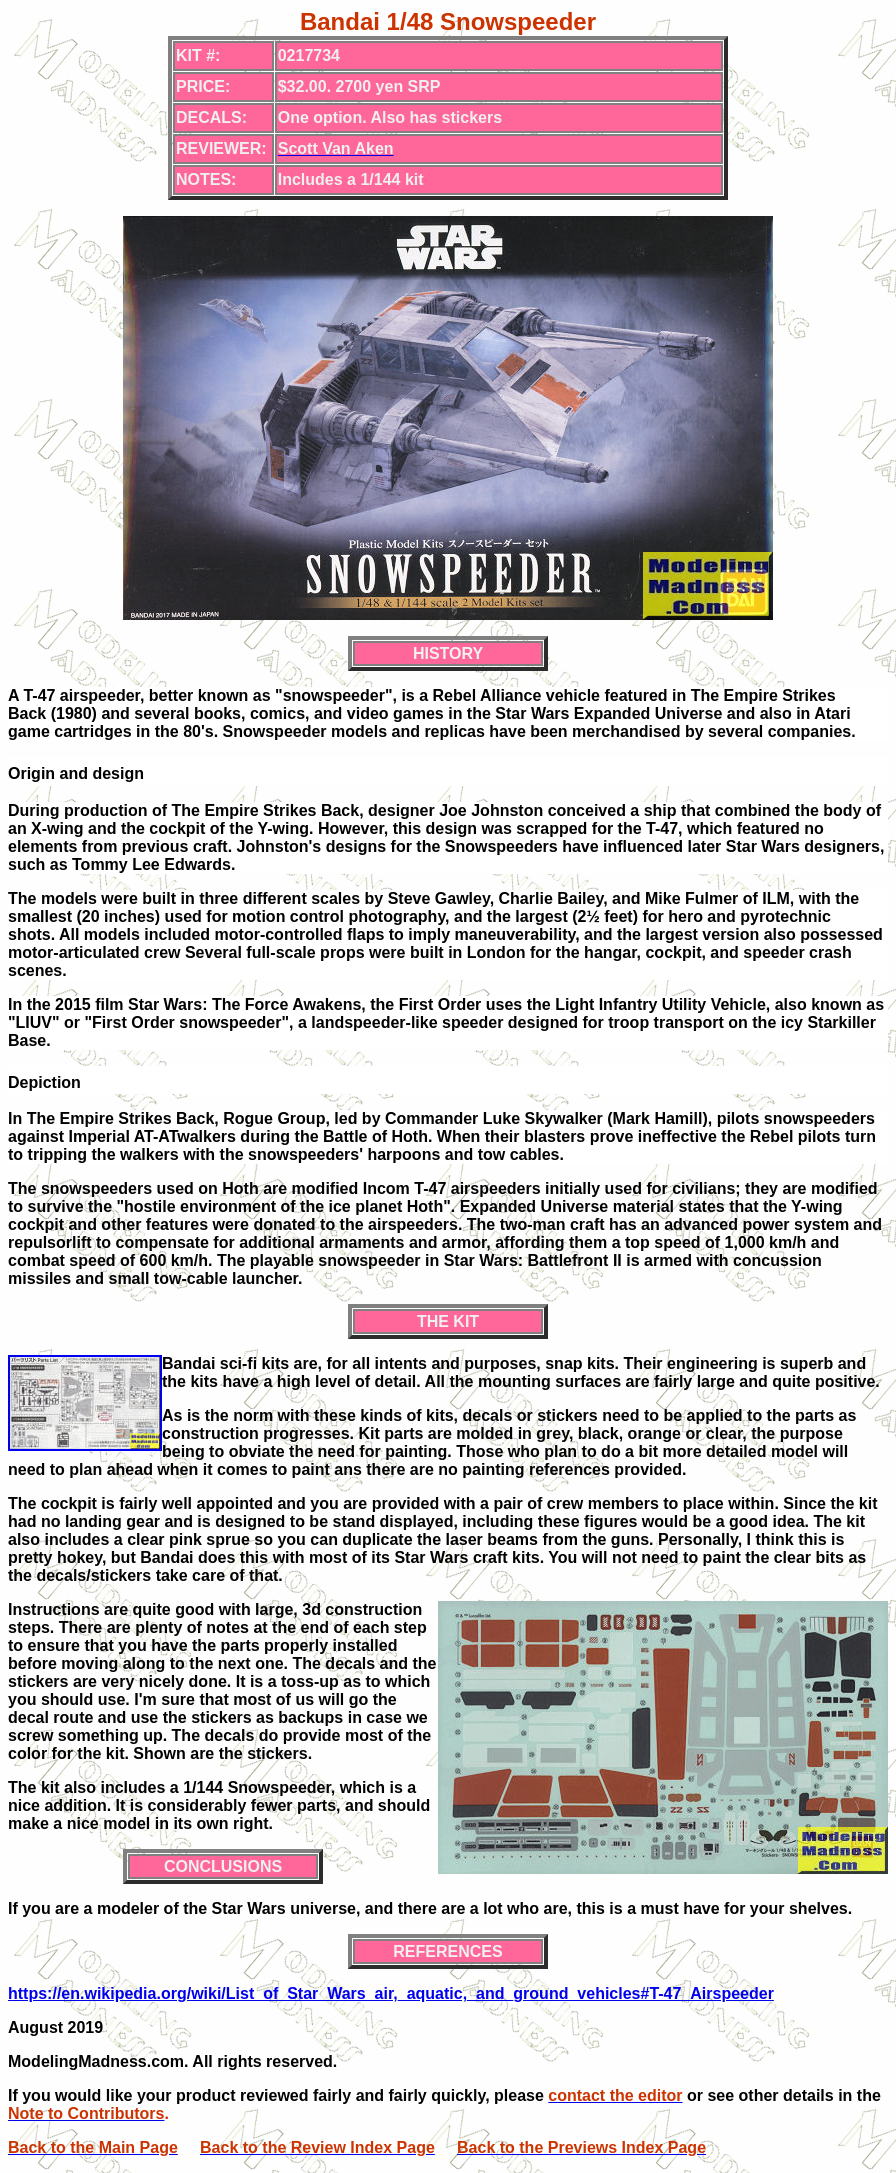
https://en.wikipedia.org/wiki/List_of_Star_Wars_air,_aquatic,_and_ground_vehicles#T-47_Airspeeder (391, 1993)
